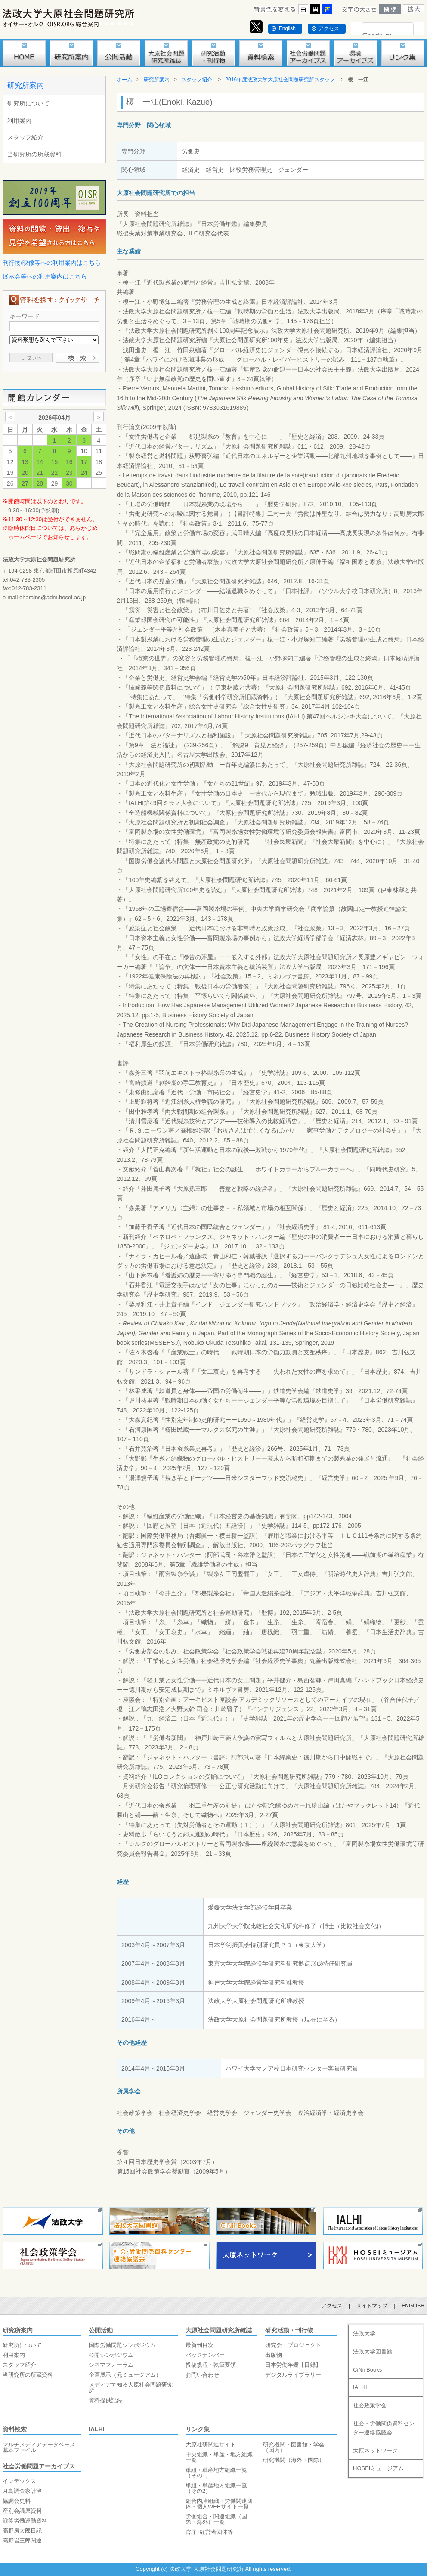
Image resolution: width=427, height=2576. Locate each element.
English (287, 28)
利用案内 (19, 120)
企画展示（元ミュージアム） (125, 2375)
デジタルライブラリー (293, 2375)
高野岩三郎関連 (22, 2540)
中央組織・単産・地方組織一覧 (219, 2457)
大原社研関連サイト (211, 2444)
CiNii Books (367, 2369)
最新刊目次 (200, 2345)
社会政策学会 (370, 2405)
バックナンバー (205, 2355)
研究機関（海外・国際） (294, 2460)
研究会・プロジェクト (293, 2345)
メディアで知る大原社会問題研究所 (131, 2387)
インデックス (19, 2481)
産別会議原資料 (22, 2511)
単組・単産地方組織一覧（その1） (216, 2473)
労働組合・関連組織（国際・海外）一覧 (216, 2519)
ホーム (124, 80)
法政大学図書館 (372, 2351)
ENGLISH (413, 2306)
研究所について (28, 103)
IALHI (97, 2429)
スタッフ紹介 (25, 137)
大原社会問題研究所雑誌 (219, 2330)
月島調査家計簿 (22, 2491)
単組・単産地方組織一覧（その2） (216, 2488)
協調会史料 (17, 2501)
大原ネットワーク (375, 2450)
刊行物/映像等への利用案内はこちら (52, 262)
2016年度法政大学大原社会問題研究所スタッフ (280, 80)
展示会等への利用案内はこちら (45, 276)
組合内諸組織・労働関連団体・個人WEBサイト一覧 (219, 2504)
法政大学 (364, 2333)
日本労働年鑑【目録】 (293, 2365)
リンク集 (198, 2429)
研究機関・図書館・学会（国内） (294, 2447)
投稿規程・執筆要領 (211, 2365)
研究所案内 (25, 85)
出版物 (273, 2355)
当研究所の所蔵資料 (34, 154)
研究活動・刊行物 (289, 2330)
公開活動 (101, 2330)
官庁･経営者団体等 (209, 2532)
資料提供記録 (105, 2400)
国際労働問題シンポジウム (122, 2345)
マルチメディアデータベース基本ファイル (39, 2447)
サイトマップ (371, 2306)
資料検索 (15, 2429)
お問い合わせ (202, 2375)
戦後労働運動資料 (25, 2520)
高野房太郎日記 (22, 2530)
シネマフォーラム (111, 2365)
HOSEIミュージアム (378, 2468)
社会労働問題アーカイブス (39, 2466)
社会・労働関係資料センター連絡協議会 (384, 2428)
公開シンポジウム (111, 2355)
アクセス (329, 28)
